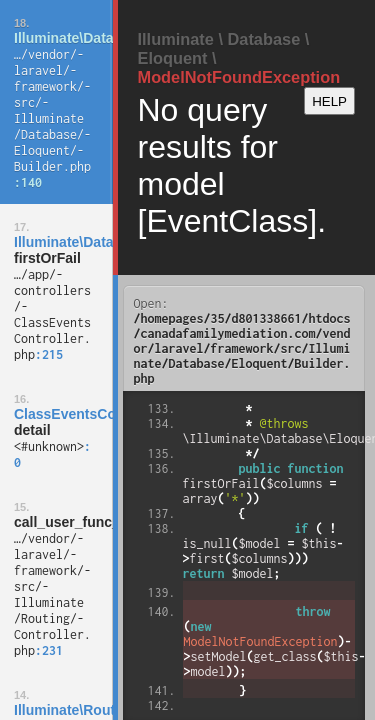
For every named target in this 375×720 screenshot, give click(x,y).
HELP (329, 101)
